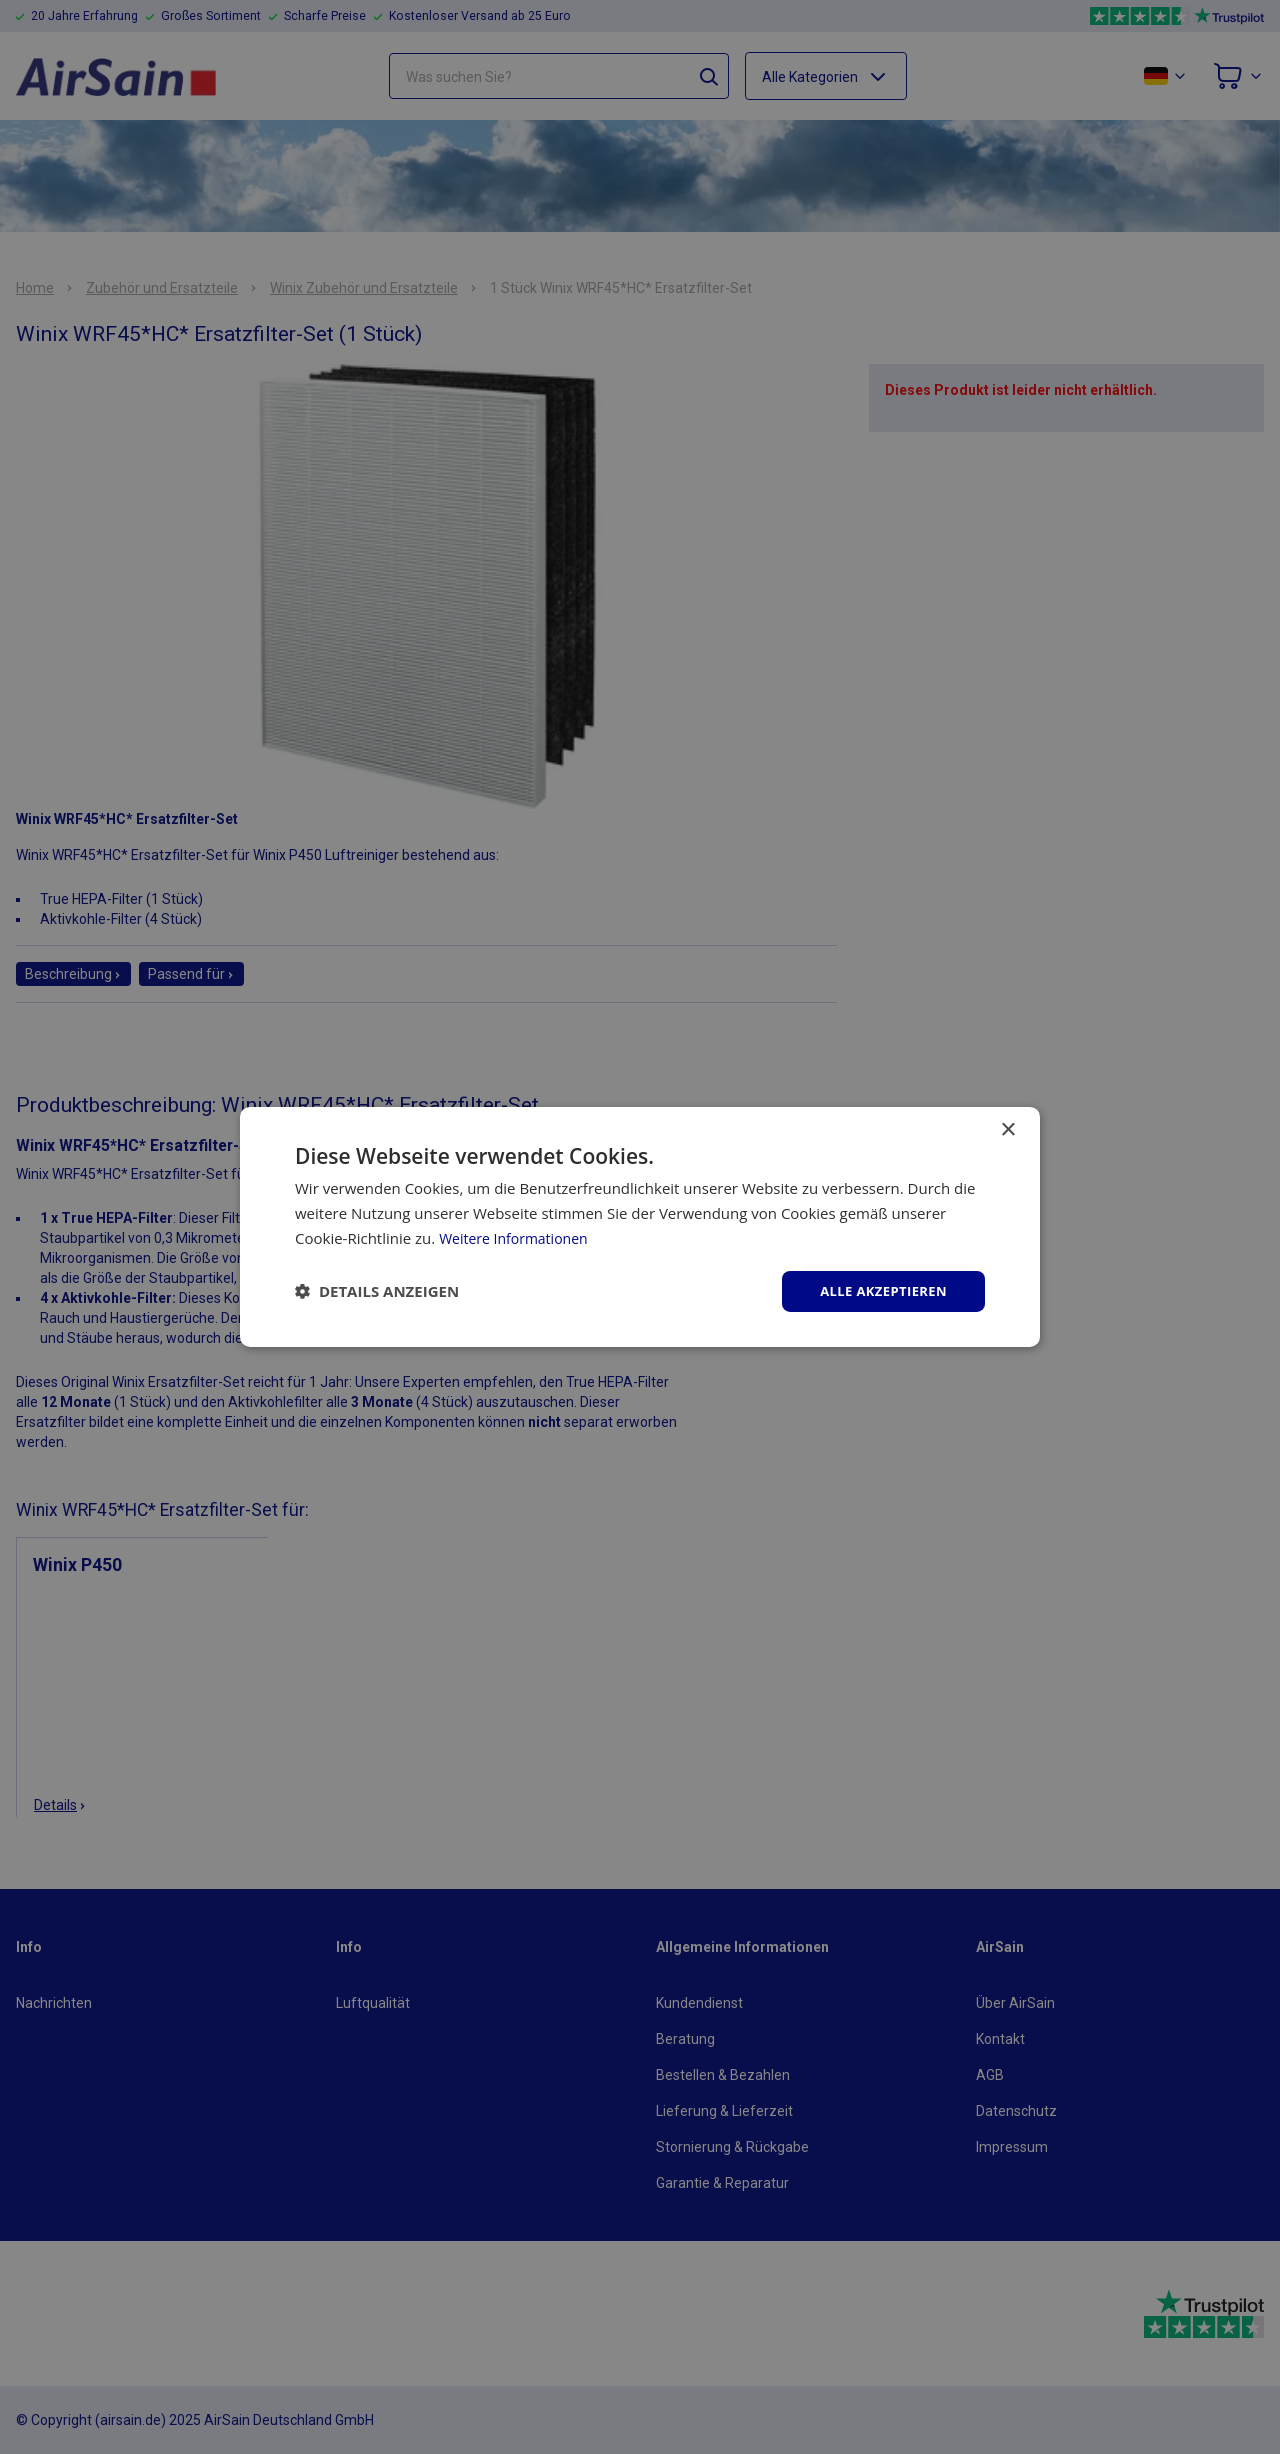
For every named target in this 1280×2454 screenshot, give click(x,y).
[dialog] (640, 1227)
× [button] (1007, 1128)
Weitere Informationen (518, 1236)
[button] (377, 1291)
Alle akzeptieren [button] (879, 1290)
